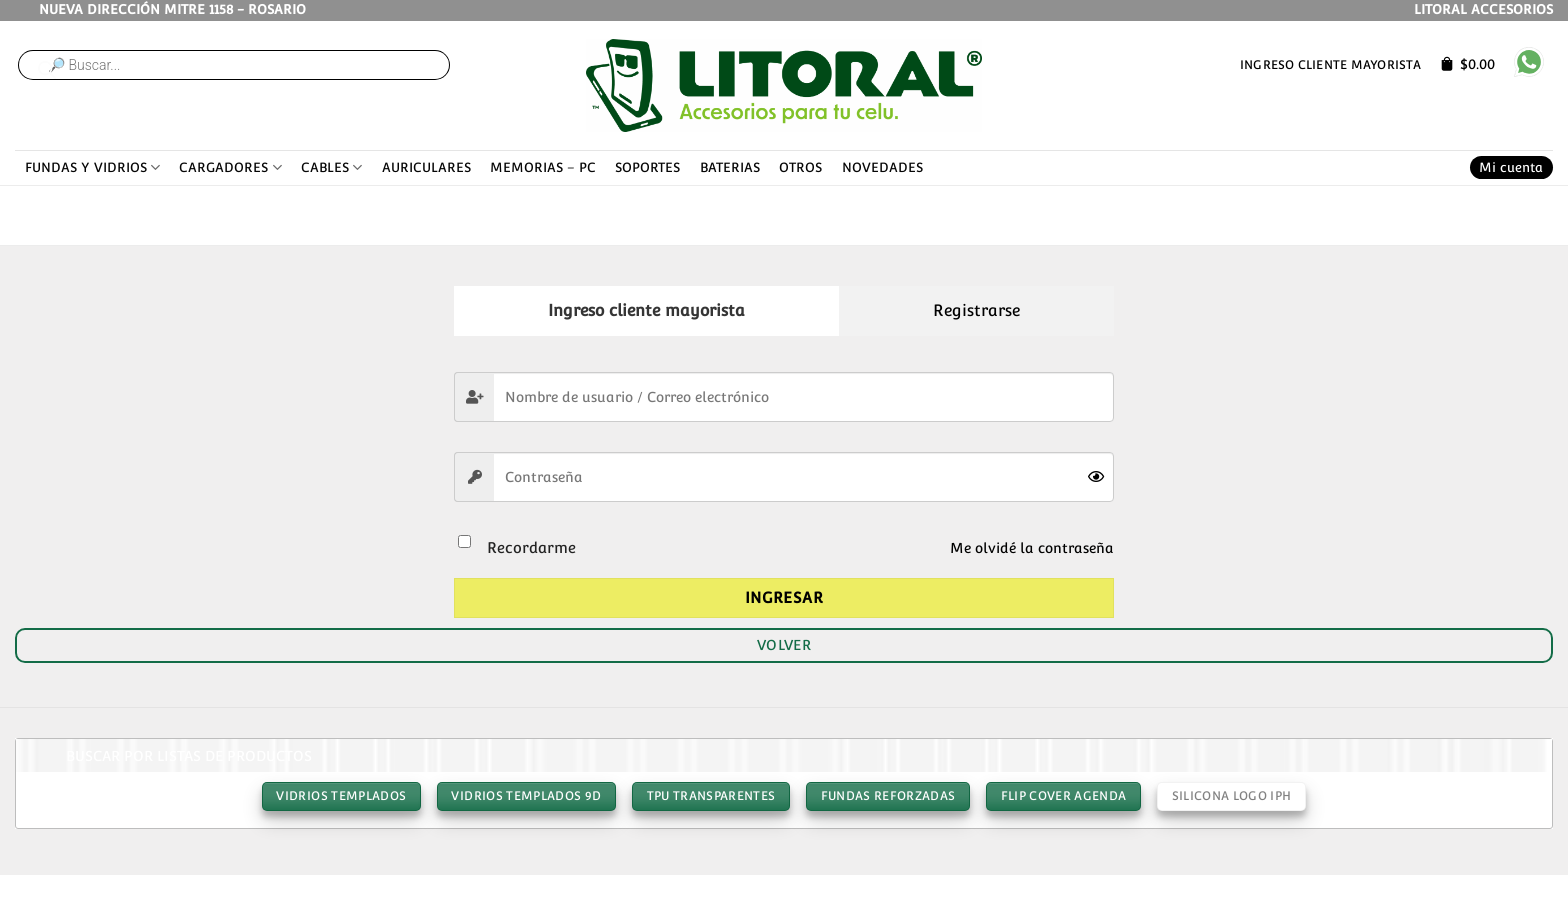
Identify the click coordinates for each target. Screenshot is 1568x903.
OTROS (800, 167)
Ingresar (784, 597)
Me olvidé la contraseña (1032, 547)
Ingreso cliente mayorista (1330, 64)
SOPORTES (647, 167)
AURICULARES (426, 167)
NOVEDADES (882, 167)
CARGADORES (230, 167)
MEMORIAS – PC (543, 167)
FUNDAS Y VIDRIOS (92, 167)
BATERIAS (730, 167)
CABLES (331, 167)
